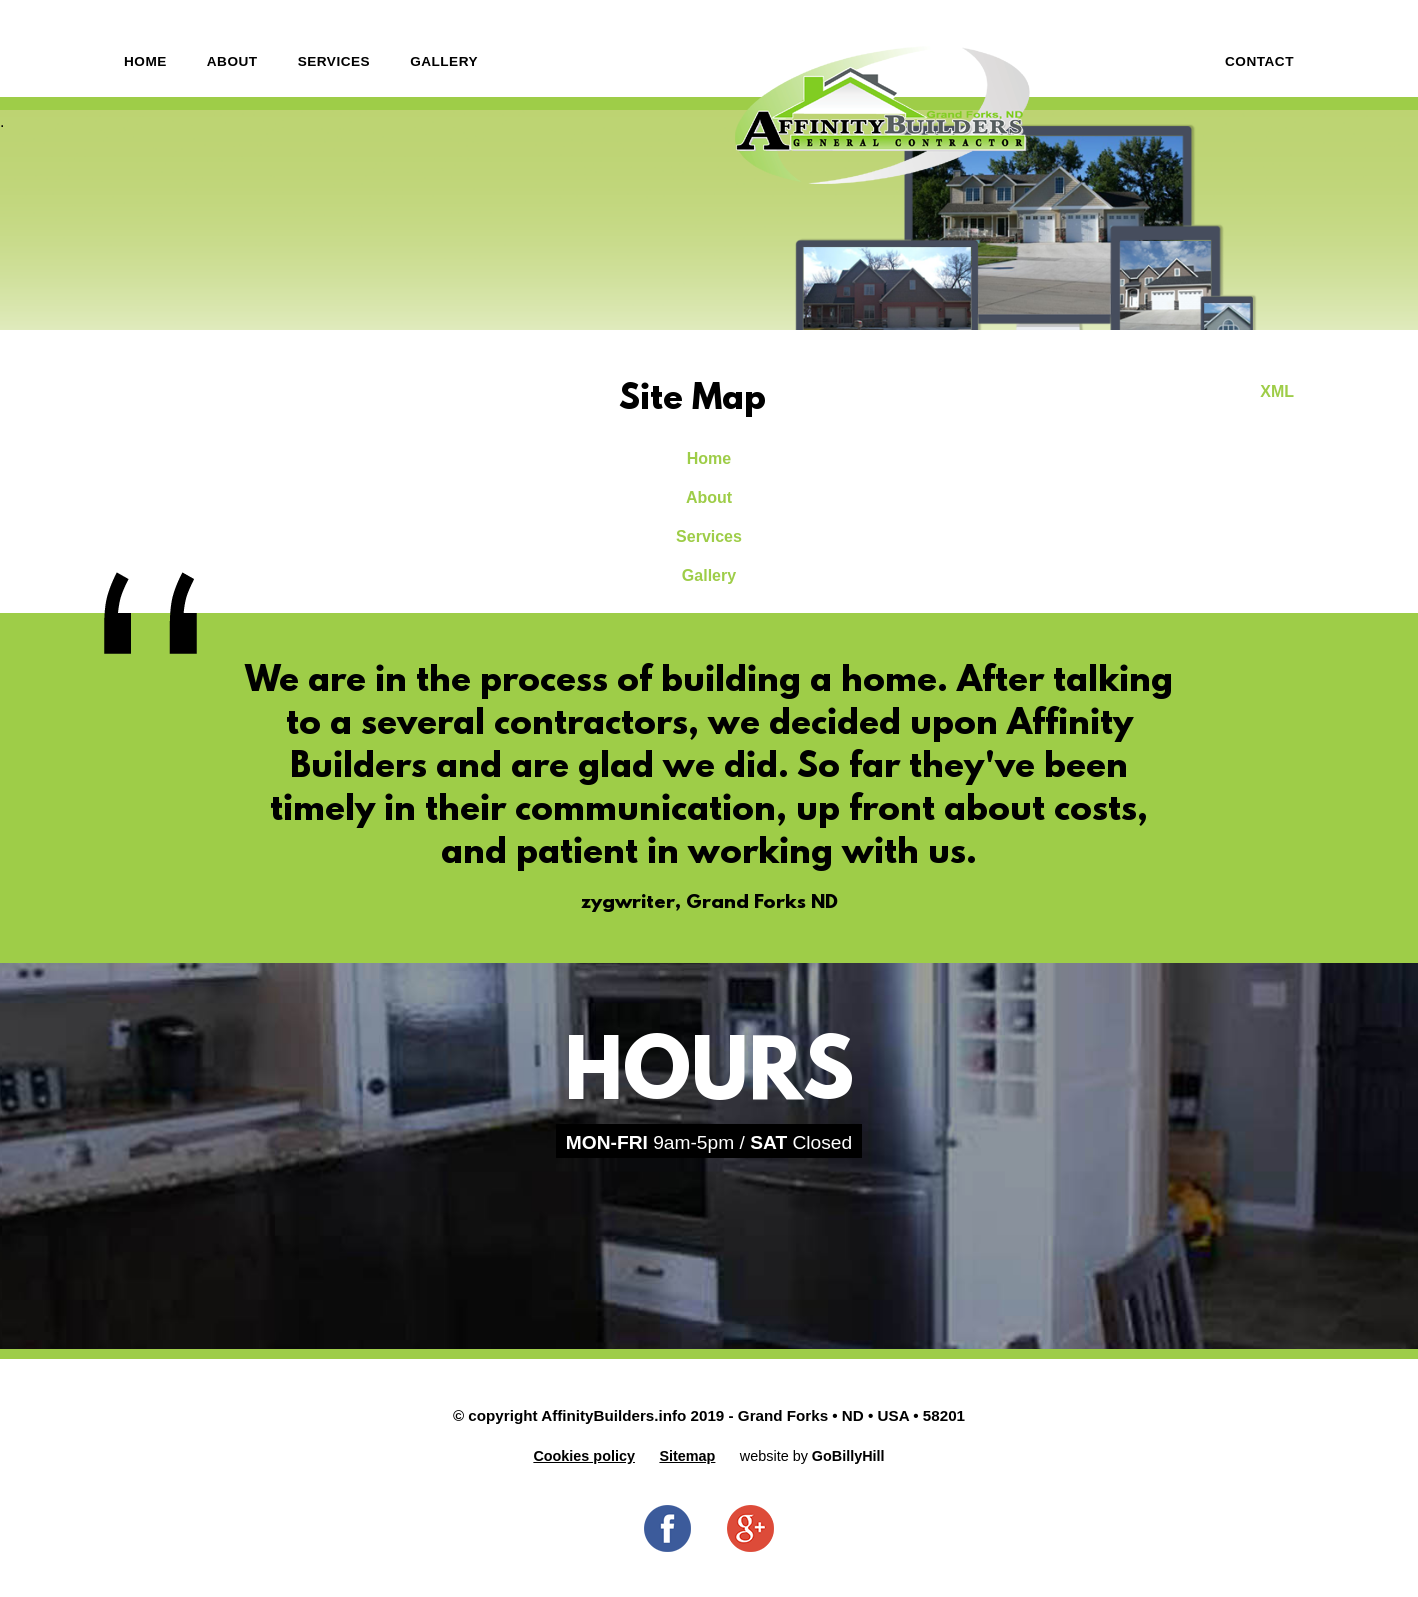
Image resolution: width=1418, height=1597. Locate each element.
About (232, 61)
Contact (1259, 61)
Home (145, 61)
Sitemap (687, 1456)
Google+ (750, 1528)
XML (1277, 391)
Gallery (444, 61)
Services (334, 61)
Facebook (667, 1528)
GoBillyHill (848, 1456)
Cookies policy (584, 1456)
